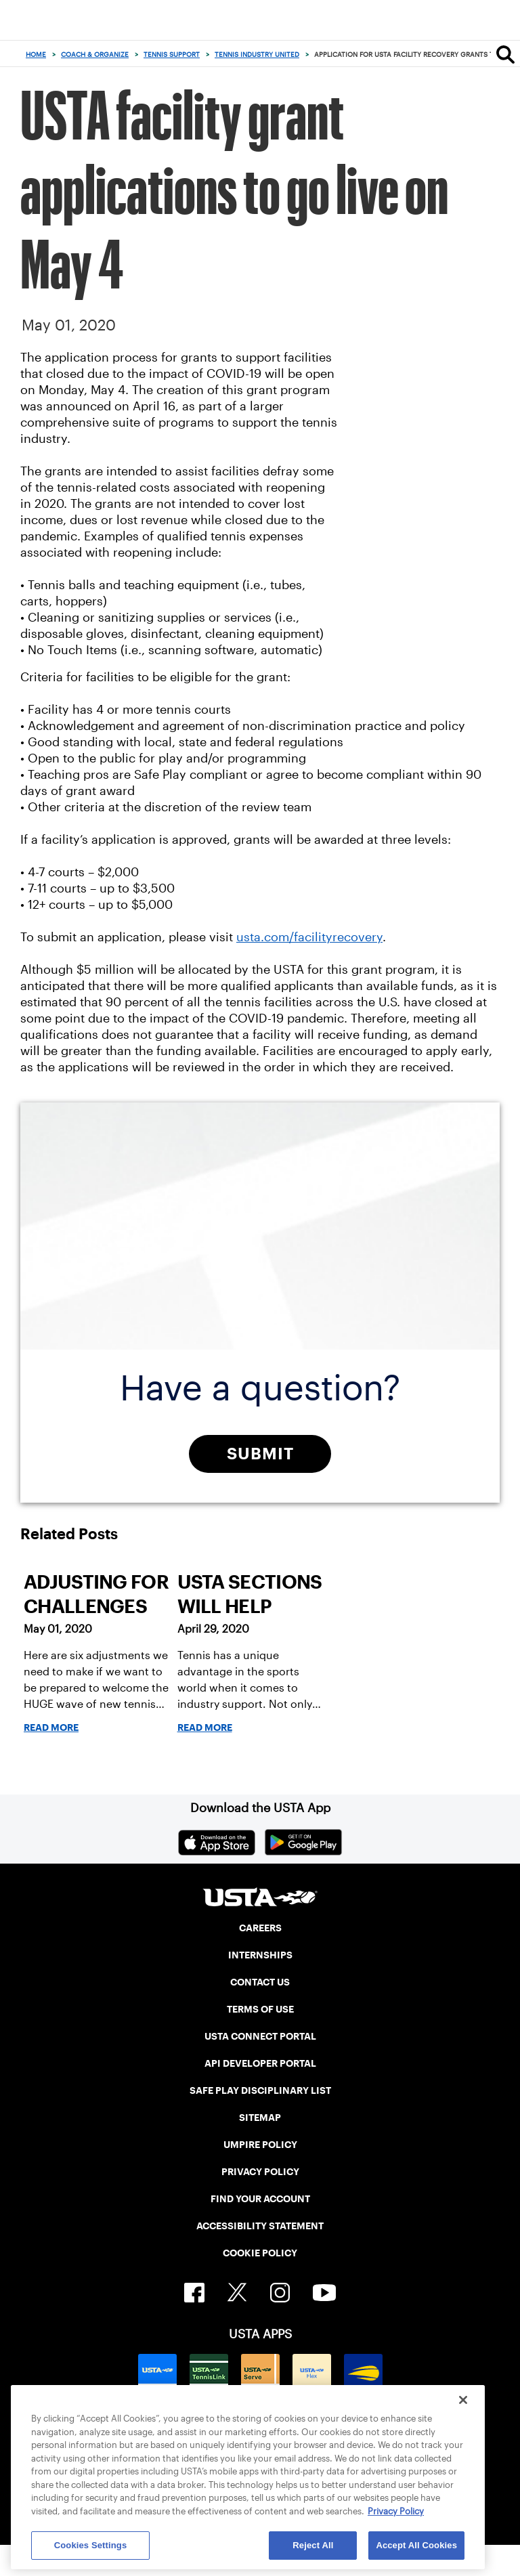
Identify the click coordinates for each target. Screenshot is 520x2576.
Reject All (312, 2545)
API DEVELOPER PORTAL (260, 2063)
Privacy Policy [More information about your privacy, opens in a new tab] (396, 2511)
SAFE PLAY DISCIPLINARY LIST (260, 2090)
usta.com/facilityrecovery (309, 937)
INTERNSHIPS (260, 1955)
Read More (51, 1727)
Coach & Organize (95, 54)
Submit (260, 1453)
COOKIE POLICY (260, 2253)
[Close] (463, 2400)
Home (36, 54)
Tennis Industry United (257, 54)
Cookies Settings (90, 2545)
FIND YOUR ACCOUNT (260, 2198)
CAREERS (260, 1928)
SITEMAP (260, 2117)
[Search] (505, 54)
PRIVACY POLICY (260, 2171)
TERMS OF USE (260, 2009)
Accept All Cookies (416, 2545)
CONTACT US (260, 1982)
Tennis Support (172, 54)
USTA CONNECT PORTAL (260, 2036)
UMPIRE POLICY (260, 2144)
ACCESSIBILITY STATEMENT (260, 2226)
